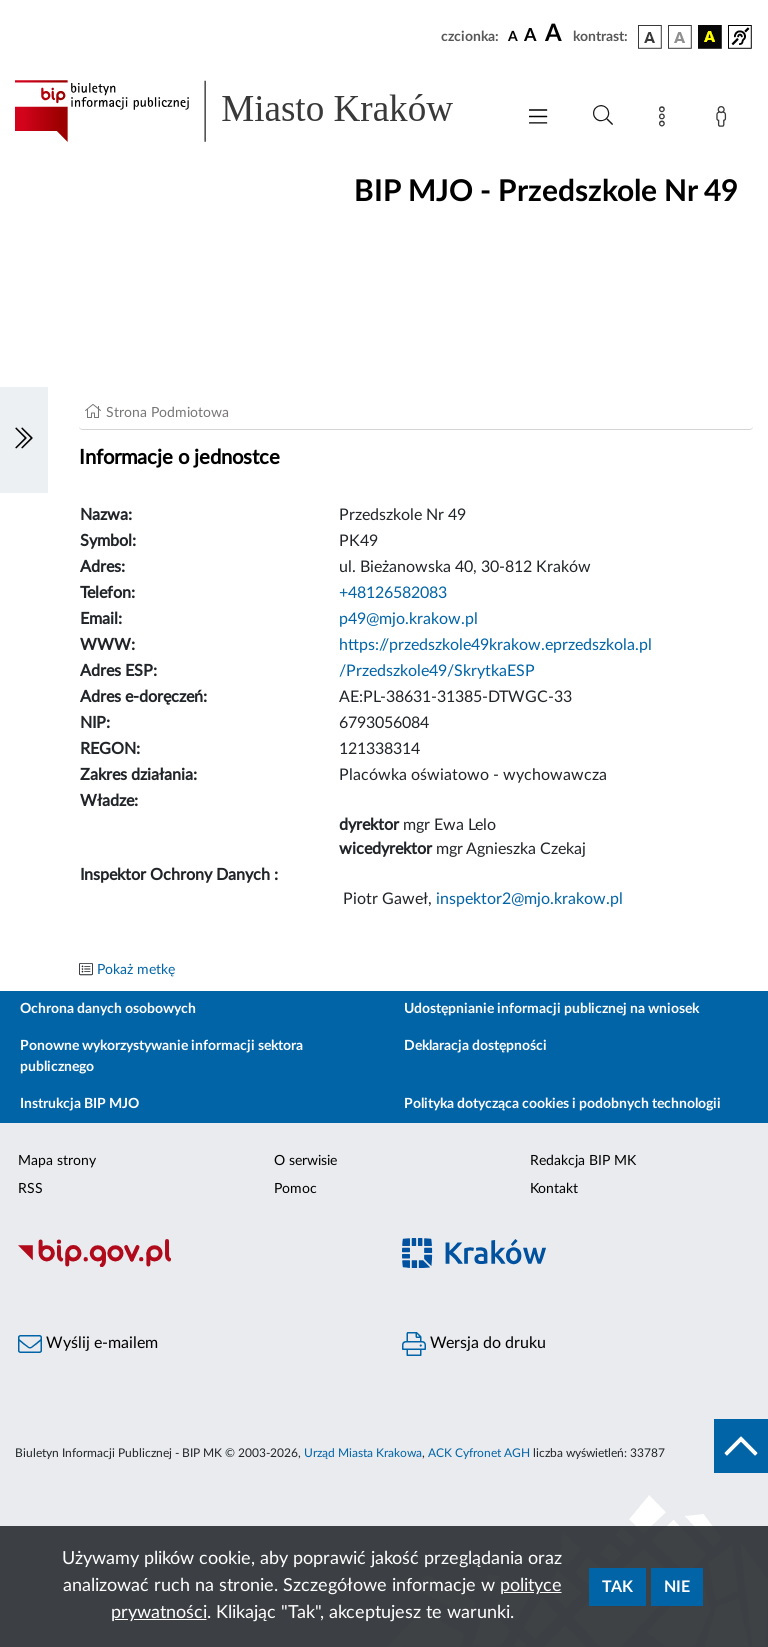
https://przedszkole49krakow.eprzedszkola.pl (495, 645)
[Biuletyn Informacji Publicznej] (192, 1265)
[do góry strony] (741, 1446)
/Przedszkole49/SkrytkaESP (437, 671)
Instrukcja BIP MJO (79, 1104)
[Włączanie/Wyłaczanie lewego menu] (24, 440)
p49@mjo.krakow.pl (408, 619)
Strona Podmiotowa (167, 413)
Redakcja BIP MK (583, 1161)
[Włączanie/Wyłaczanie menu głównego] (538, 118)
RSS (30, 1189)
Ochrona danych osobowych (108, 1009)
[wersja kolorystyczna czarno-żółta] (710, 37)
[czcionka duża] (556, 34)
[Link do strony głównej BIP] (254, 111)
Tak (617, 1587)
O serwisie (305, 1161)
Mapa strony (57, 1161)
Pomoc (295, 1189)
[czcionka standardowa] (513, 36)
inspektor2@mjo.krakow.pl (529, 899)
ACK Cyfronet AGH (479, 1453)
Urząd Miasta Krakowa (363, 1453)
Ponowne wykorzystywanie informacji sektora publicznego (161, 1056)
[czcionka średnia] (530, 36)
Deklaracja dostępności (475, 1046)
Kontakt (554, 1189)
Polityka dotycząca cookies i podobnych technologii (562, 1104)
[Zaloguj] (725, 120)
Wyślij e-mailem (88, 1344)
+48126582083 (393, 593)
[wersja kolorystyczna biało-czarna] (680, 37)
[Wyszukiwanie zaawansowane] (603, 116)
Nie (677, 1587)
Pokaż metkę (136, 970)
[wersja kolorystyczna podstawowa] (650, 37)
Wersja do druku (474, 1344)
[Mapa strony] (666, 120)
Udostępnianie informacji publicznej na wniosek (551, 1009)
